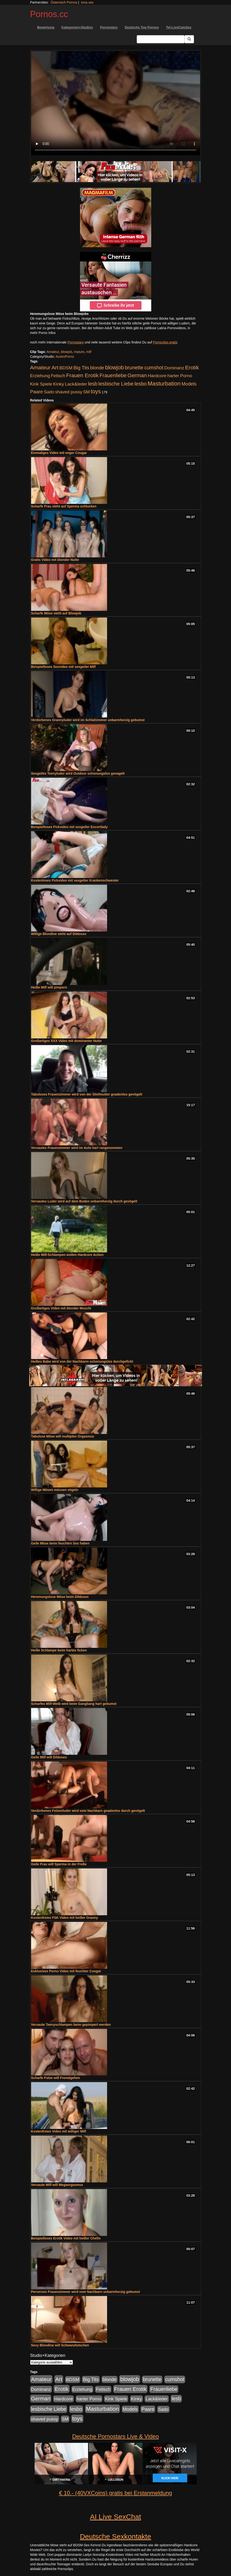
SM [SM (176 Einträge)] (86, 391)
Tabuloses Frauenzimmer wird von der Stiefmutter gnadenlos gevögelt (86, 1094)
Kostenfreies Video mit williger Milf (58, 2131)
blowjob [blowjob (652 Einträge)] (114, 367)
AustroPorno (65, 356)
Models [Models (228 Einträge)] (188, 383)
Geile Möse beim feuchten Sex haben (60, 1543)
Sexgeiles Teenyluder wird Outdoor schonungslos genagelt (78, 773)
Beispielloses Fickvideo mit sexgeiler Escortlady (69, 827)
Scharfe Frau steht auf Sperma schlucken (63, 506)
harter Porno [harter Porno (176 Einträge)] (179, 375)
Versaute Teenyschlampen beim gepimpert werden (71, 2024)
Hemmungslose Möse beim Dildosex (60, 1597)
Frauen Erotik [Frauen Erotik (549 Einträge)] (82, 375)
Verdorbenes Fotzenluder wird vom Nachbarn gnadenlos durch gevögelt (88, 1811)
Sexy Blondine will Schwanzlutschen (60, 2345)
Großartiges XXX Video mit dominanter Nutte (66, 1041)
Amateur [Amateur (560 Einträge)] (40, 367)
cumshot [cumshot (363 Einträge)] (153, 368)
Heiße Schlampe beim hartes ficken (59, 1650)
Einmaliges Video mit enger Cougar (59, 453)
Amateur (53, 352)
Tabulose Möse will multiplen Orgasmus (62, 1436)
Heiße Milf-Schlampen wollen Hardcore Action (67, 1255)
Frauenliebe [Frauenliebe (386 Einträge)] (113, 375)
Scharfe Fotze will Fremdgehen (55, 2078)
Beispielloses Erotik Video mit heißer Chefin (66, 2238)
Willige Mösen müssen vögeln (54, 1490)
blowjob (66, 352)
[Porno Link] (115, 171)
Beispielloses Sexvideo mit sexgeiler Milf (63, 667)
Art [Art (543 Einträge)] (55, 367)
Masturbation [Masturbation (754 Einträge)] (164, 383)
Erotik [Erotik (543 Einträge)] (192, 367)
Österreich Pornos (64, 2)
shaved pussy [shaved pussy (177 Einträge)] (68, 391)
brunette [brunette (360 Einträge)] (134, 368)
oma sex (87, 2)
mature (79, 352)
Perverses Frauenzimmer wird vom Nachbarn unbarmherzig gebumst (85, 2292)
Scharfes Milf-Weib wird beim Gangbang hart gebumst (74, 1704)
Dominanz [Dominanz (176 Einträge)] (174, 367)
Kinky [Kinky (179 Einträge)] (58, 383)
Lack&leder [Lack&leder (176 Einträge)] (76, 383)
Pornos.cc (49, 14)
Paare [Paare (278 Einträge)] (36, 391)
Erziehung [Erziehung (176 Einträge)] (40, 375)
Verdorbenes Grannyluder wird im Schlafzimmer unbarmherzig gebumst (88, 720)
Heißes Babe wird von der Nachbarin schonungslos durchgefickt (82, 1361)
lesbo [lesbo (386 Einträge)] (140, 384)
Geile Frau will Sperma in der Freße (59, 1864)
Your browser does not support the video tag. (115, 103)
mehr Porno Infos (43, 333)
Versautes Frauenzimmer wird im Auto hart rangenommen (77, 1148)
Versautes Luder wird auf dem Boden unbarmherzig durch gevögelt (84, 1201)
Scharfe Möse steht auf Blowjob (56, 613)
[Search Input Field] (160, 39)
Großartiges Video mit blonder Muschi (61, 1308)
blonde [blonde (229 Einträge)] (97, 367)
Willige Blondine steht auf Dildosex (58, 934)
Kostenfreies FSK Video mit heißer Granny (64, 1918)
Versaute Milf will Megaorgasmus (57, 2185)
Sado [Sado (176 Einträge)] (49, 391)
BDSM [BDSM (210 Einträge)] (66, 367)
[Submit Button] (189, 39)
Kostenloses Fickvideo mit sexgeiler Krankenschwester (75, 880)
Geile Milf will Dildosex (49, 1757)
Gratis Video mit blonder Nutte (55, 560)
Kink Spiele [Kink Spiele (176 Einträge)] (41, 383)
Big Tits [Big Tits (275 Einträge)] (81, 367)
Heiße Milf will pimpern (49, 987)
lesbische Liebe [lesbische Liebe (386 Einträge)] (115, 384)
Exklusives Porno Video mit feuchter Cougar (66, 1971)
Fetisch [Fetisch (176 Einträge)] (58, 375)
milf (88, 352)
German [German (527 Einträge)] (137, 375)
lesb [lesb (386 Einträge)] (93, 384)
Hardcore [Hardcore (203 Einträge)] (157, 375)
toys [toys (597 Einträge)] (96, 391)
